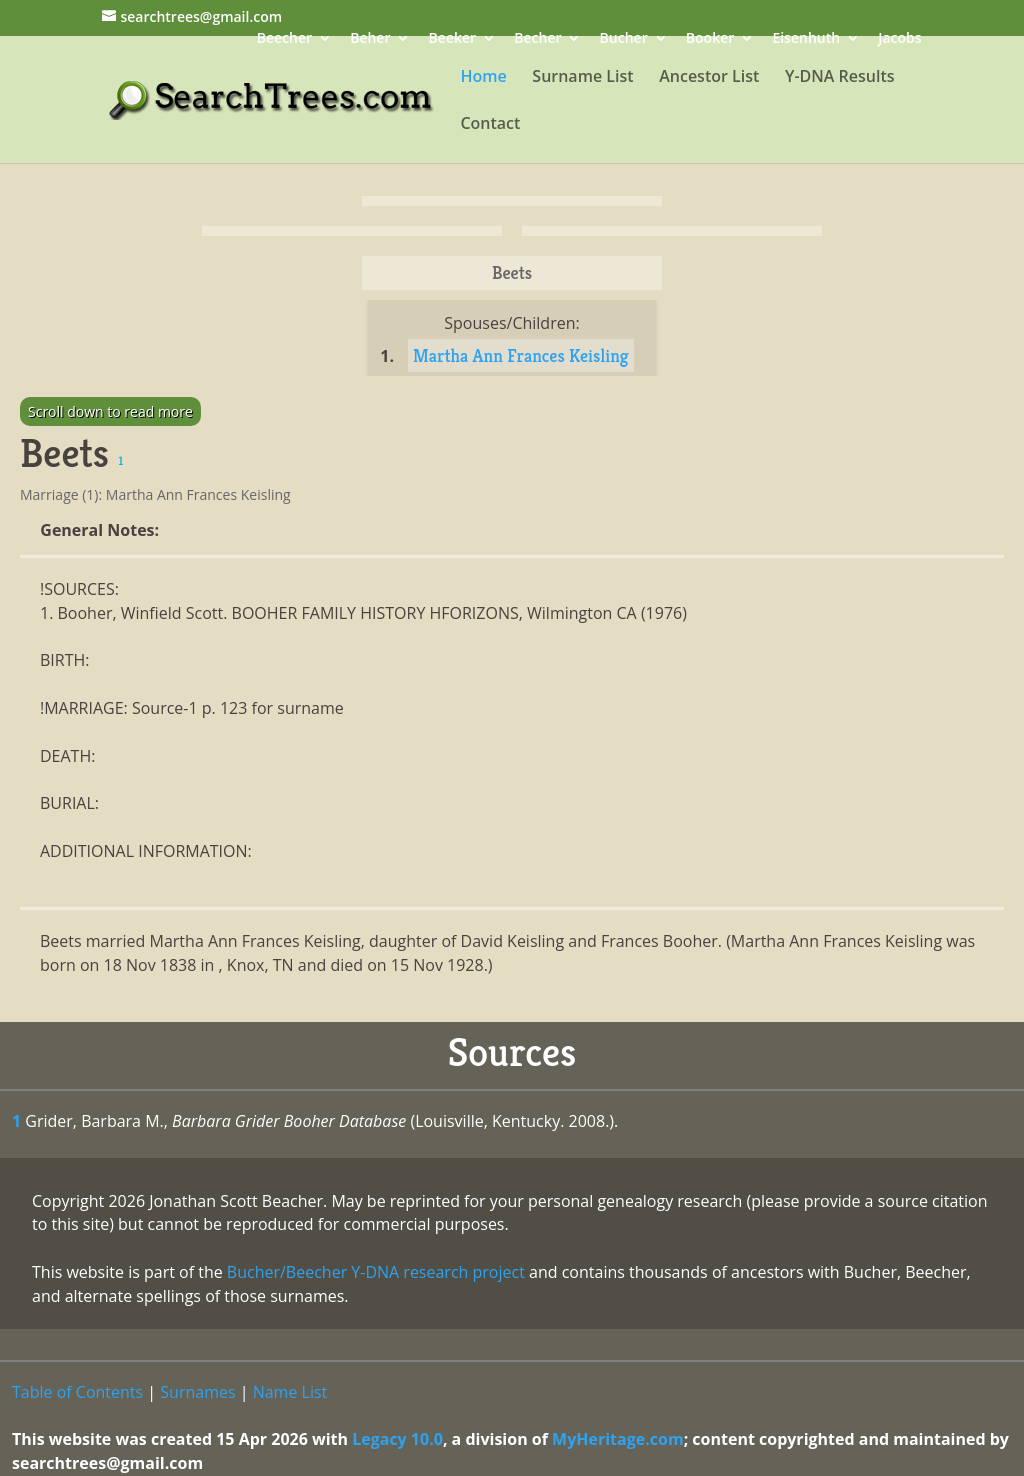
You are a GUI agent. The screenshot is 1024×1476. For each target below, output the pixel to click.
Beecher (284, 39)
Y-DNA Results (840, 78)
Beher (370, 39)
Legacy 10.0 (397, 1439)
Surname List (582, 78)
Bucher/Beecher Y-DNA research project (376, 1272)
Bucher (624, 39)
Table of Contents (77, 1392)
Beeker (453, 39)
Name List (290, 1392)
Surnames (197, 1392)
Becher (537, 39)
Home (483, 78)
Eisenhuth (806, 39)
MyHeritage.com (618, 1439)
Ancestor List (709, 78)
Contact (490, 125)
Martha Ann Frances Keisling (521, 355)
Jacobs (899, 39)
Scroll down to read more (110, 411)
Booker (710, 39)
